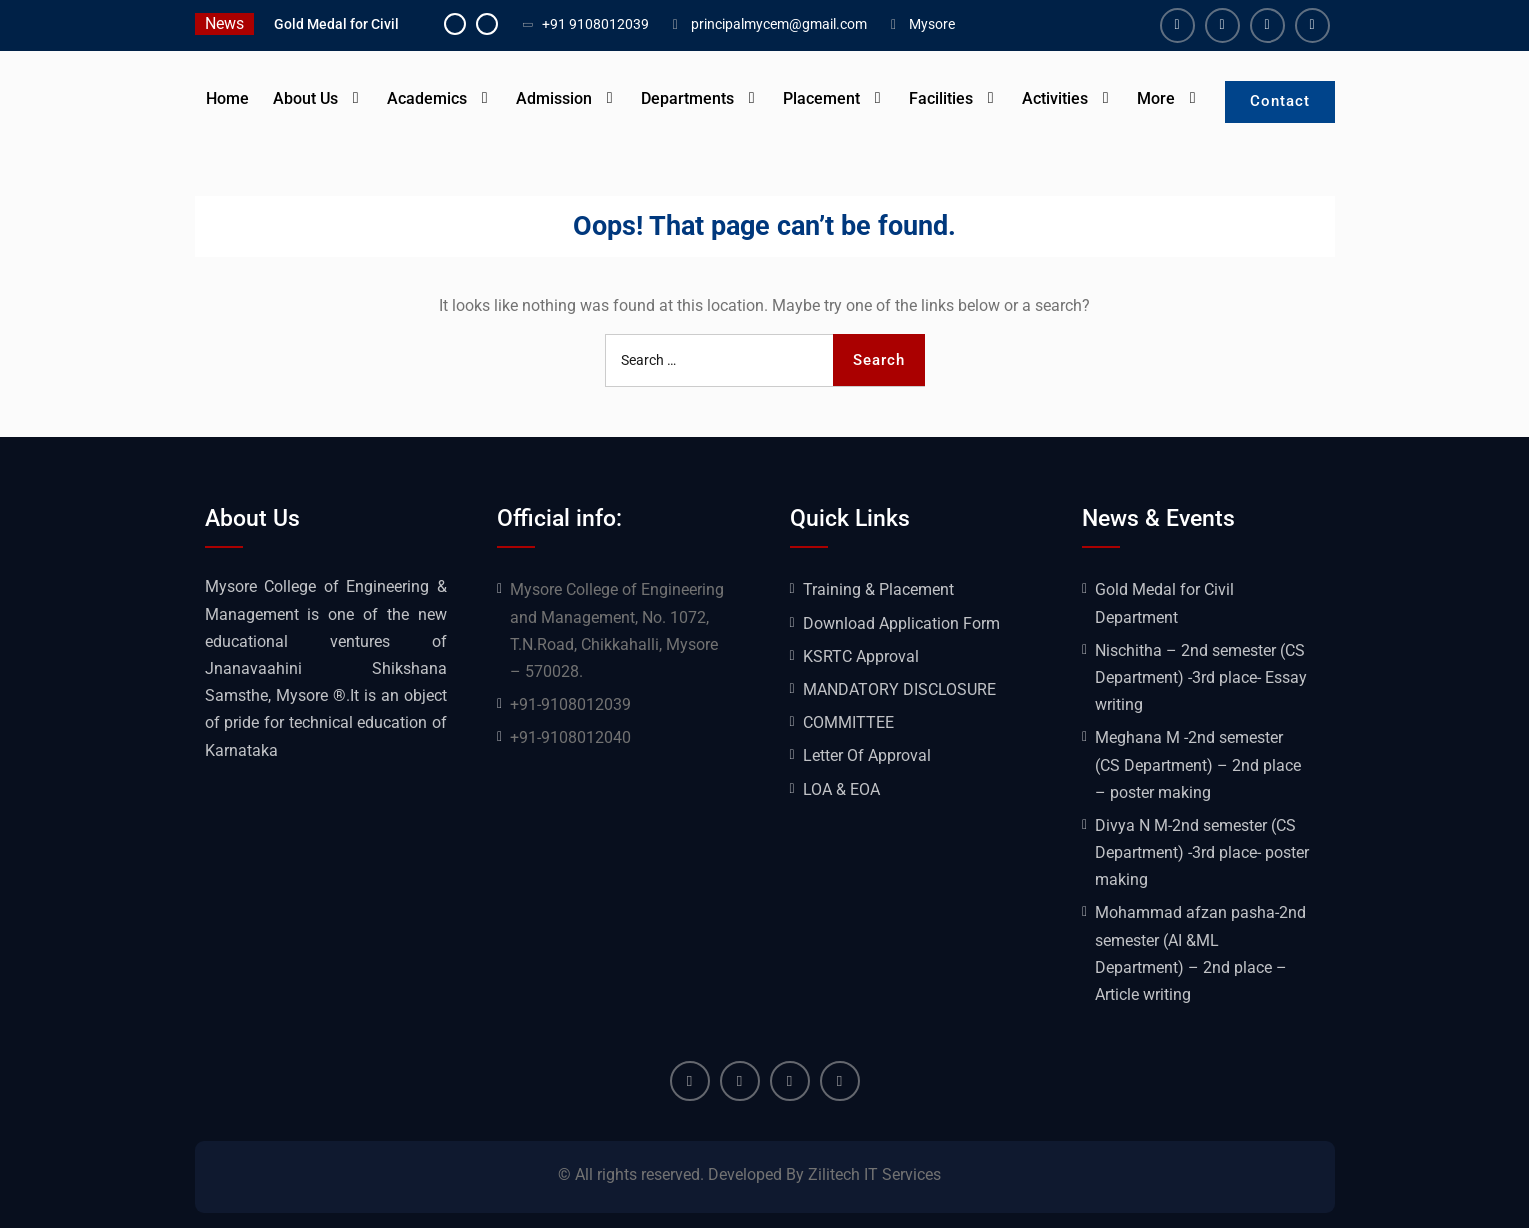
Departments (687, 98)
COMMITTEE (848, 722)
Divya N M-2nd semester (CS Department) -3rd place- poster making (1202, 852)
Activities (1055, 98)
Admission (554, 98)
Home (227, 98)
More (1156, 98)
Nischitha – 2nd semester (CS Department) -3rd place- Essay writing (1201, 677)
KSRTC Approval (861, 656)
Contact (1280, 101)
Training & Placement (878, 589)
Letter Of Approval (867, 755)
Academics (427, 98)
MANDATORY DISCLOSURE (899, 689)
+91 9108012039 (595, 24)
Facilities (941, 98)
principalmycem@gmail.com (779, 24)
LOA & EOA (841, 789)
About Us (305, 98)
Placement (821, 98)
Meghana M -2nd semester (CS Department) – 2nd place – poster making (1198, 764)
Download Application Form (901, 623)
